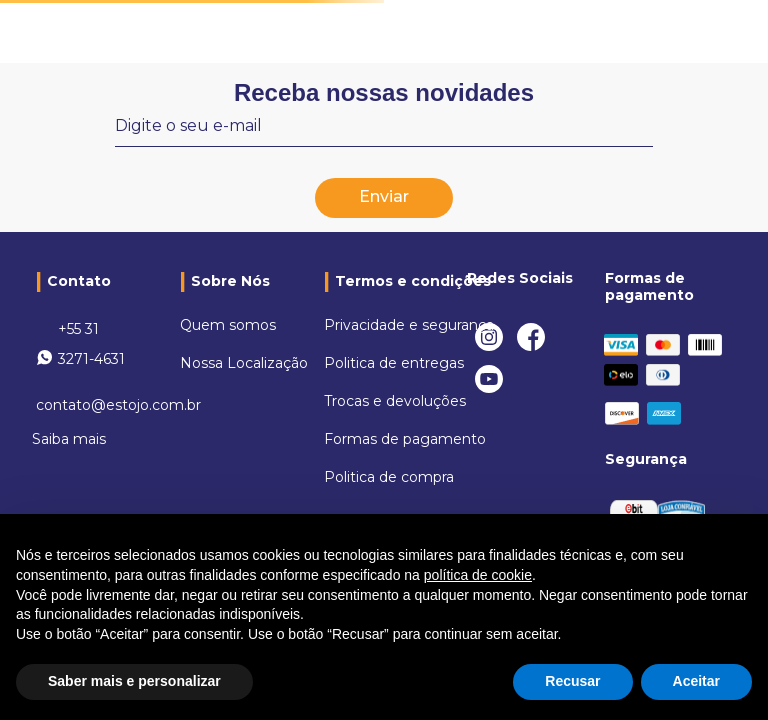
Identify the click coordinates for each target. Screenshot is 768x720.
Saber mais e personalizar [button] (134, 681)
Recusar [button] (572, 681)
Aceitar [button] (696, 681)
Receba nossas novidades (384, 92)
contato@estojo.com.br (118, 405)
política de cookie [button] (478, 575)
